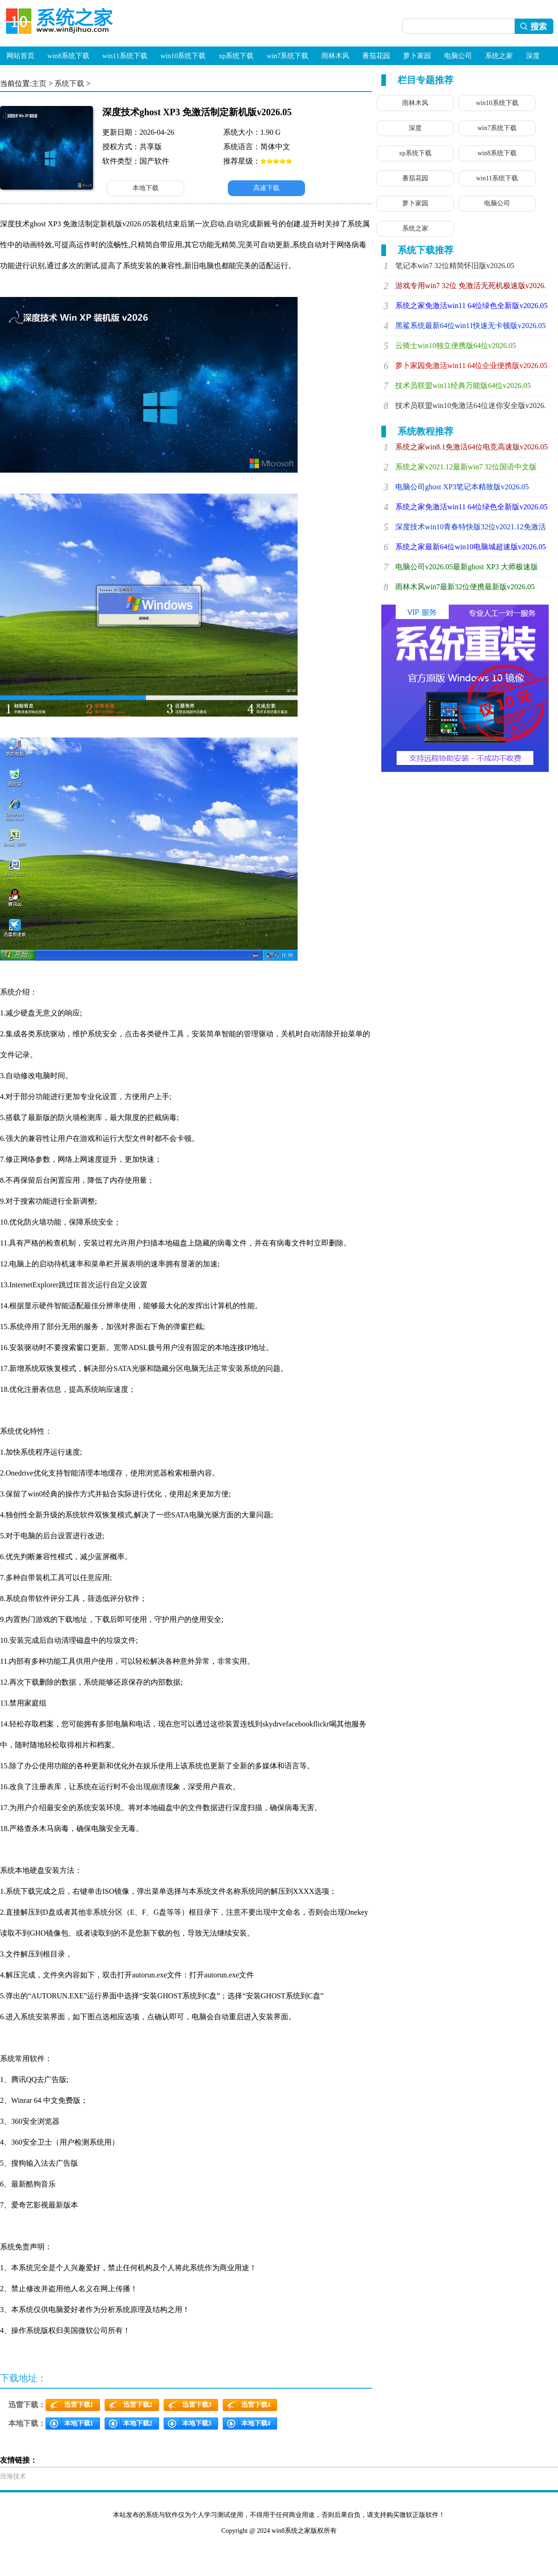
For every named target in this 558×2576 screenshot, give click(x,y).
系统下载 (69, 83)
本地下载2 (138, 2423)
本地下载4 (256, 2423)
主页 (39, 83)
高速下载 (266, 187)
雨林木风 (335, 55)
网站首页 (20, 55)
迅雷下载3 (197, 2404)
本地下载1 (78, 2423)
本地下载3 (197, 2423)
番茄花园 (376, 55)
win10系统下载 (183, 55)
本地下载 (146, 187)
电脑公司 (458, 55)
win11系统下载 (124, 55)
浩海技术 (13, 2476)
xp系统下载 (236, 55)
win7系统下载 (287, 55)
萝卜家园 (417, 55)
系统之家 (499, 55)
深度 (533, 55)
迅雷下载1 (78, 2404)
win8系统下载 (68, 55)
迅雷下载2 (138, 2404)
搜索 (536, 26)
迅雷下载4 (256, 2404)
